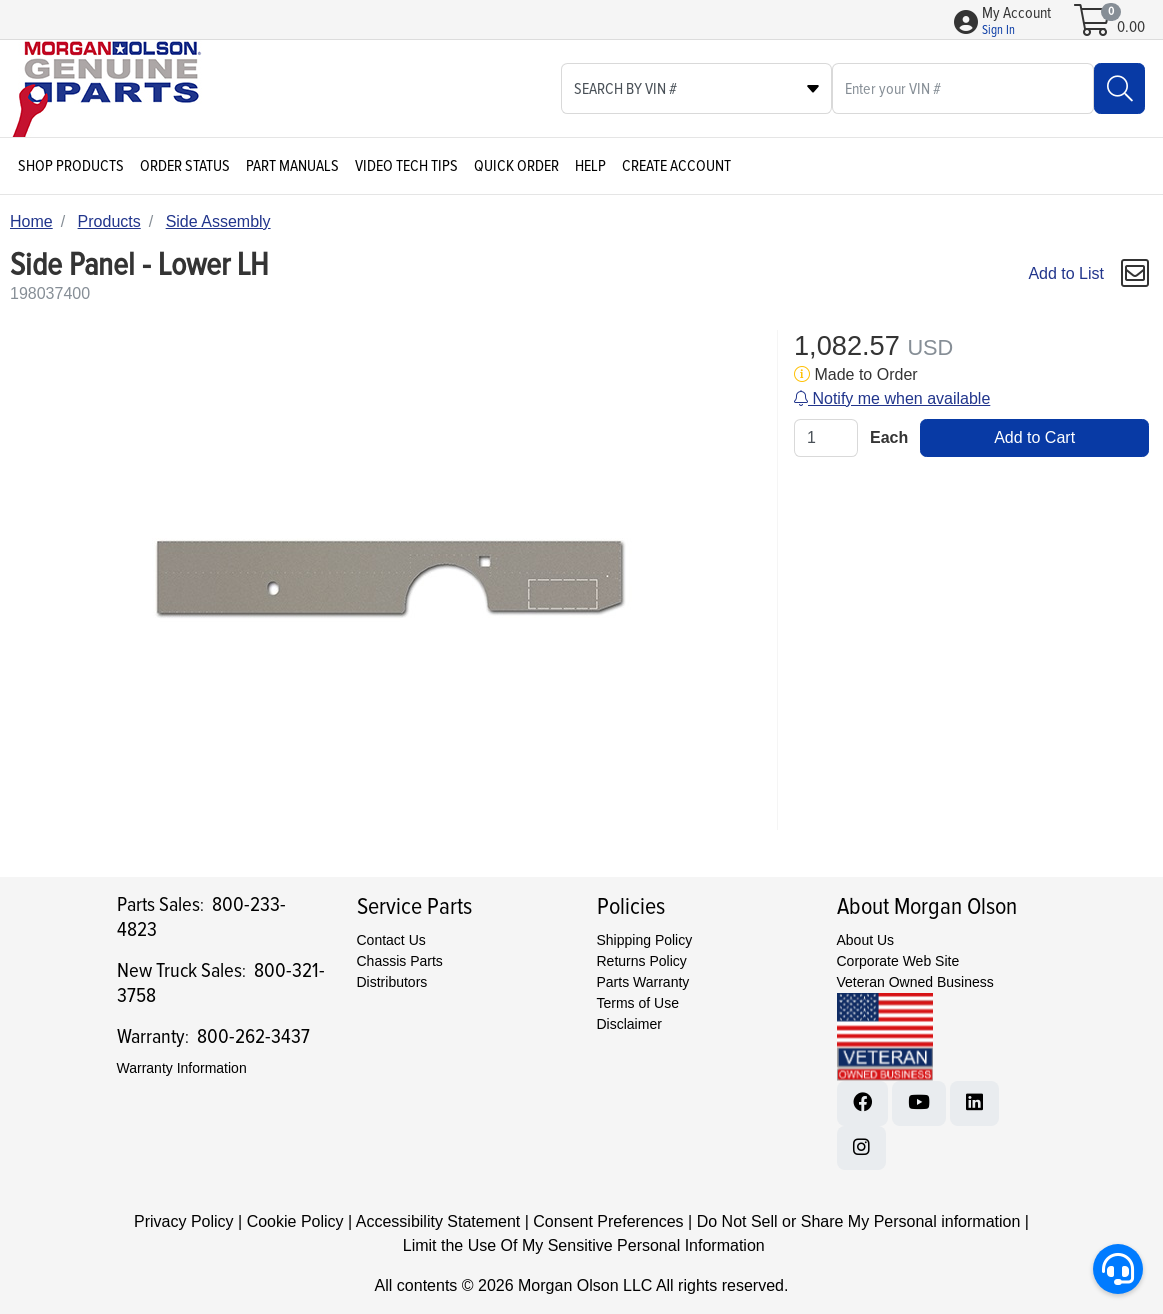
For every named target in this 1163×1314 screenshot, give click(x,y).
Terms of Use (638, 1003)
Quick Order (516, 166)
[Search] (1119, 88)
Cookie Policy (295, 1221)
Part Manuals (292, 166)
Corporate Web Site (898, 961)
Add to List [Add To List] (1066, 273)
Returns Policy (642, 961)
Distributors (392, 982)
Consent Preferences (608, 1221)
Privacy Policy (184, 1221)
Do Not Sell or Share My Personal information (859, 1221)
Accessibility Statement (438, 1221)
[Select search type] (696, 88)
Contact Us (391, 940)
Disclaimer (629, 1024)
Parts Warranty (643, 982)
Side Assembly (218, 221)
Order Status (185, 166)
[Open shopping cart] (1093, 27)
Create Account (676, 166)
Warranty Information (182, 1068)
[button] (1016, 22)
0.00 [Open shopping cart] (1131, 27)
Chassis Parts (400, 961)
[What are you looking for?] (963, 88)
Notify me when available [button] (892, 398)
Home (31, 221)
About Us (866, 940)
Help (590, 166)
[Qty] (826, 438)
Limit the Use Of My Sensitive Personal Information (584, 1245)
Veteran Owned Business (915, 982)
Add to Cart (1034, 437)
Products (109, 221)
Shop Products (71, 166)
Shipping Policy (645, 940)
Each (889, 437)
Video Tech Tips (406, 166)
